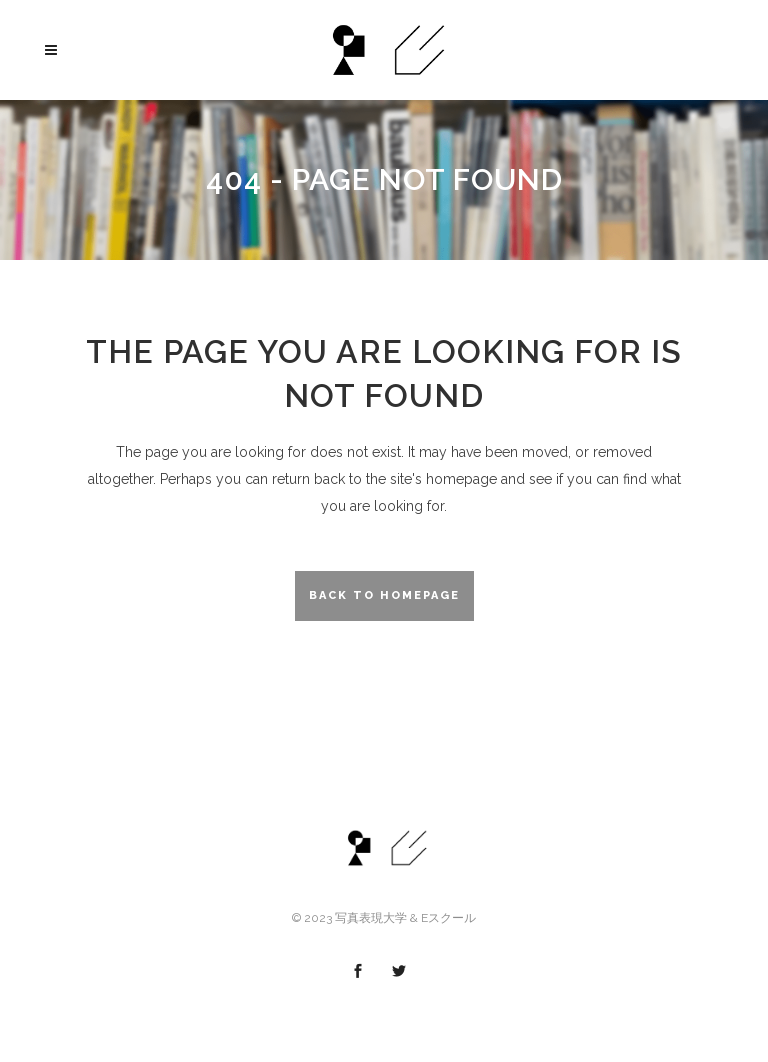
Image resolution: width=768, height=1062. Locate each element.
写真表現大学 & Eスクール (405, 918)
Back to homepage (384, 595)
